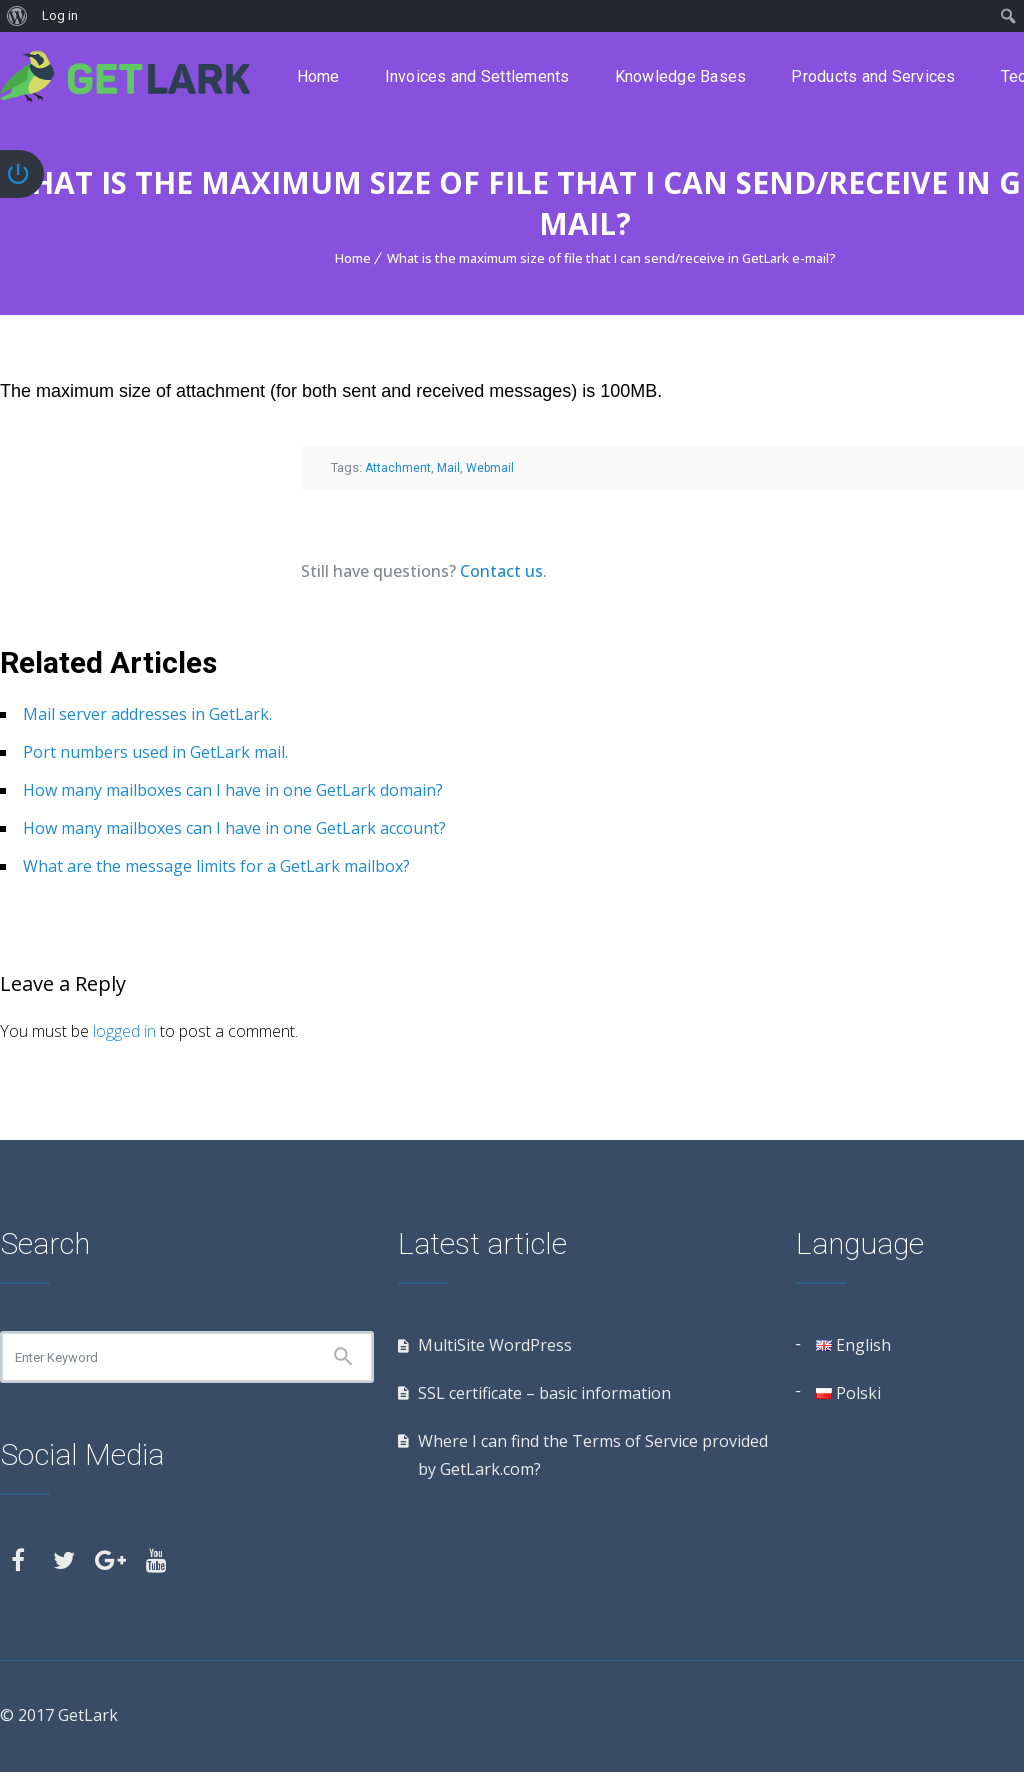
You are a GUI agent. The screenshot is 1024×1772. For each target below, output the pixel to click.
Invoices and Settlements (477, 76)
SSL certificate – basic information (544, 1393)
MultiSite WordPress (495, 1345)
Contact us (501, 571)
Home (318, 76)
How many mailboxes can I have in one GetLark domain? (233, 790)
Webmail (490, 468)
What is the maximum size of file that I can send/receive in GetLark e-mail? (611, 258)
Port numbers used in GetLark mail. (155, 752)
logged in (124, 1031)
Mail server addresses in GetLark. (147, 714)
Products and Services (873, 76)
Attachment (398, 468)
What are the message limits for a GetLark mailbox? (216, 866)
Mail (448, 468)
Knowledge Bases (681, 76)
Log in (60, 15)
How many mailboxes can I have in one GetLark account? (234, 828)
